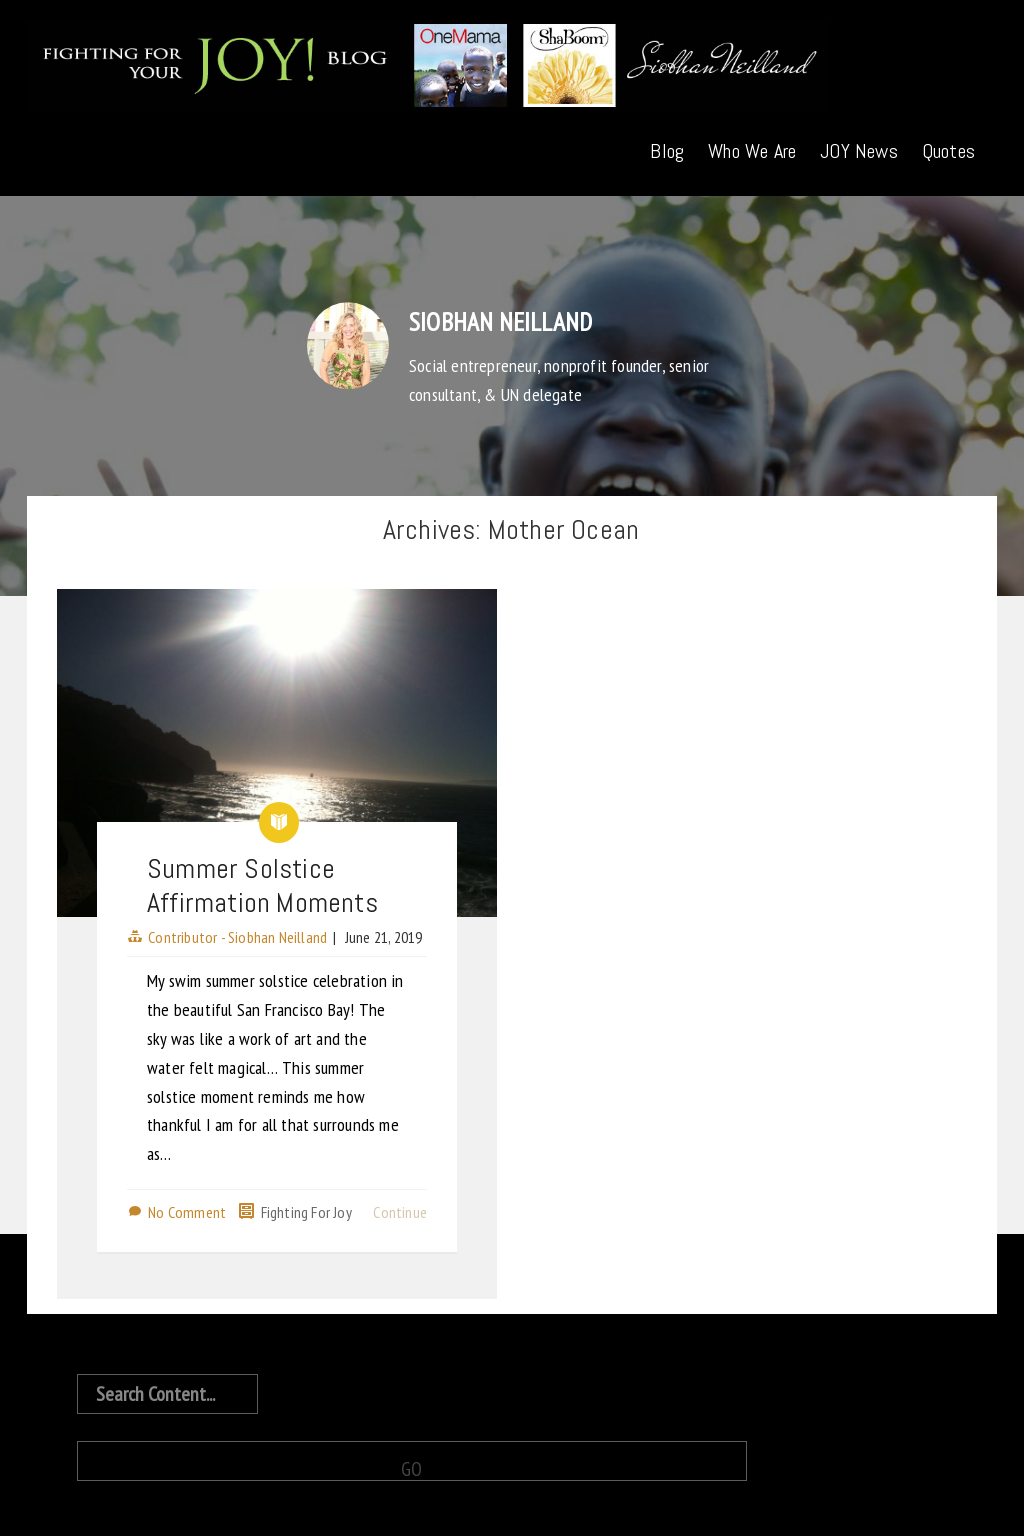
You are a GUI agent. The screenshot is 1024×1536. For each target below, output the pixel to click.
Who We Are (752, 151)
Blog (667, 151)
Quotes (948, 151)
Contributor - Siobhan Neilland (237, 937)
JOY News (859, 151)
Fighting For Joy (306, 1212)
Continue (400, 1212)
